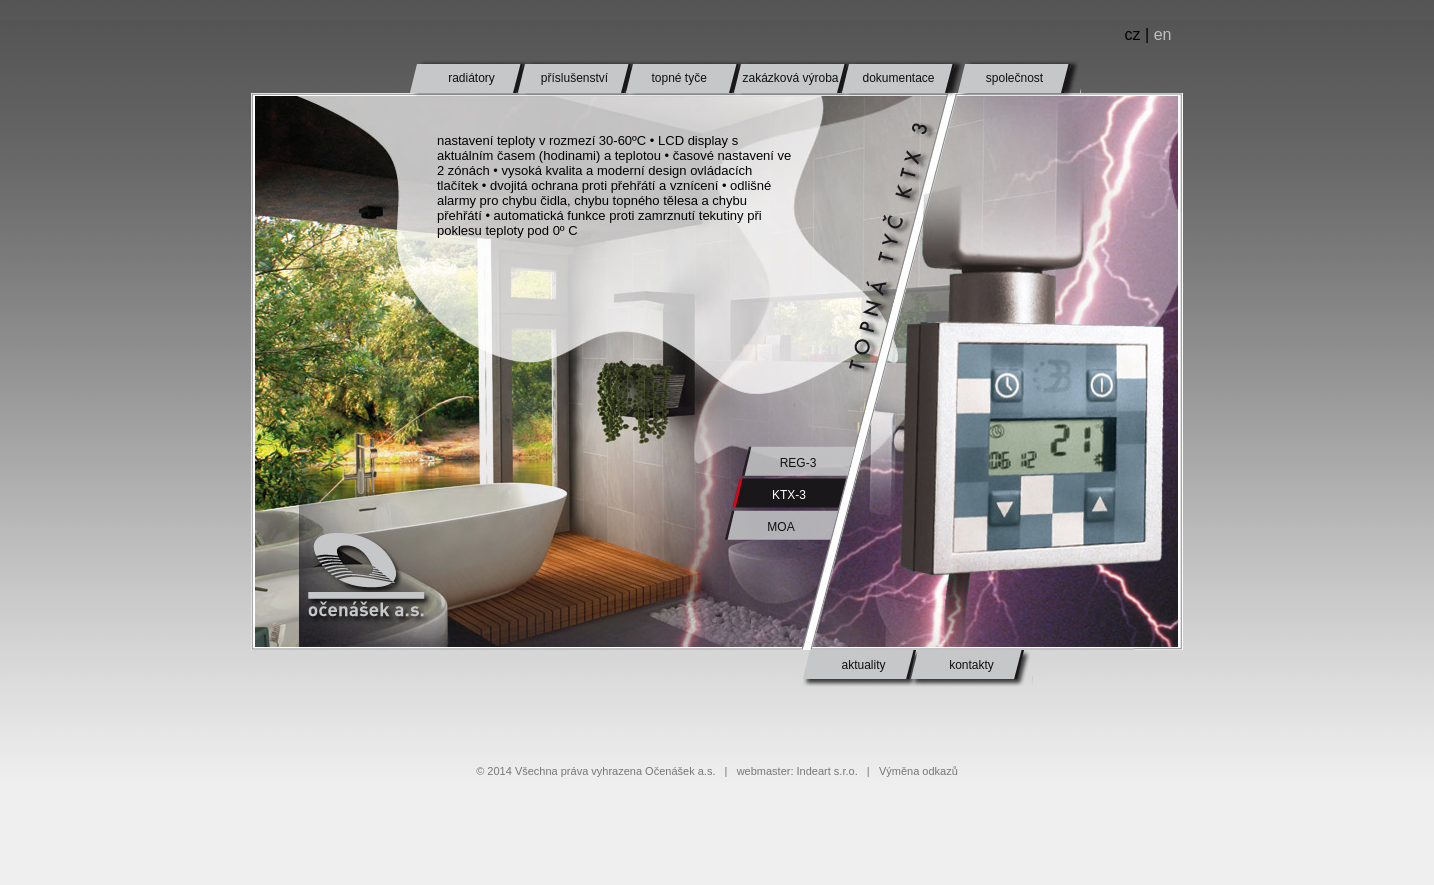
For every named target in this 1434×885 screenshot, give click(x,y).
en (1163, 34)
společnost (1014, 78)
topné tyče (678, 78)
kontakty (971, 665)
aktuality (863, 665)
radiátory (471, 78)
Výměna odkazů (918, 771)
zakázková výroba (790, 78)
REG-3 (798, 463)
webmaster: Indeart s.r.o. (797, 771)
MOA (780, 527)
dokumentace (898, 78)
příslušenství (574, 78)
